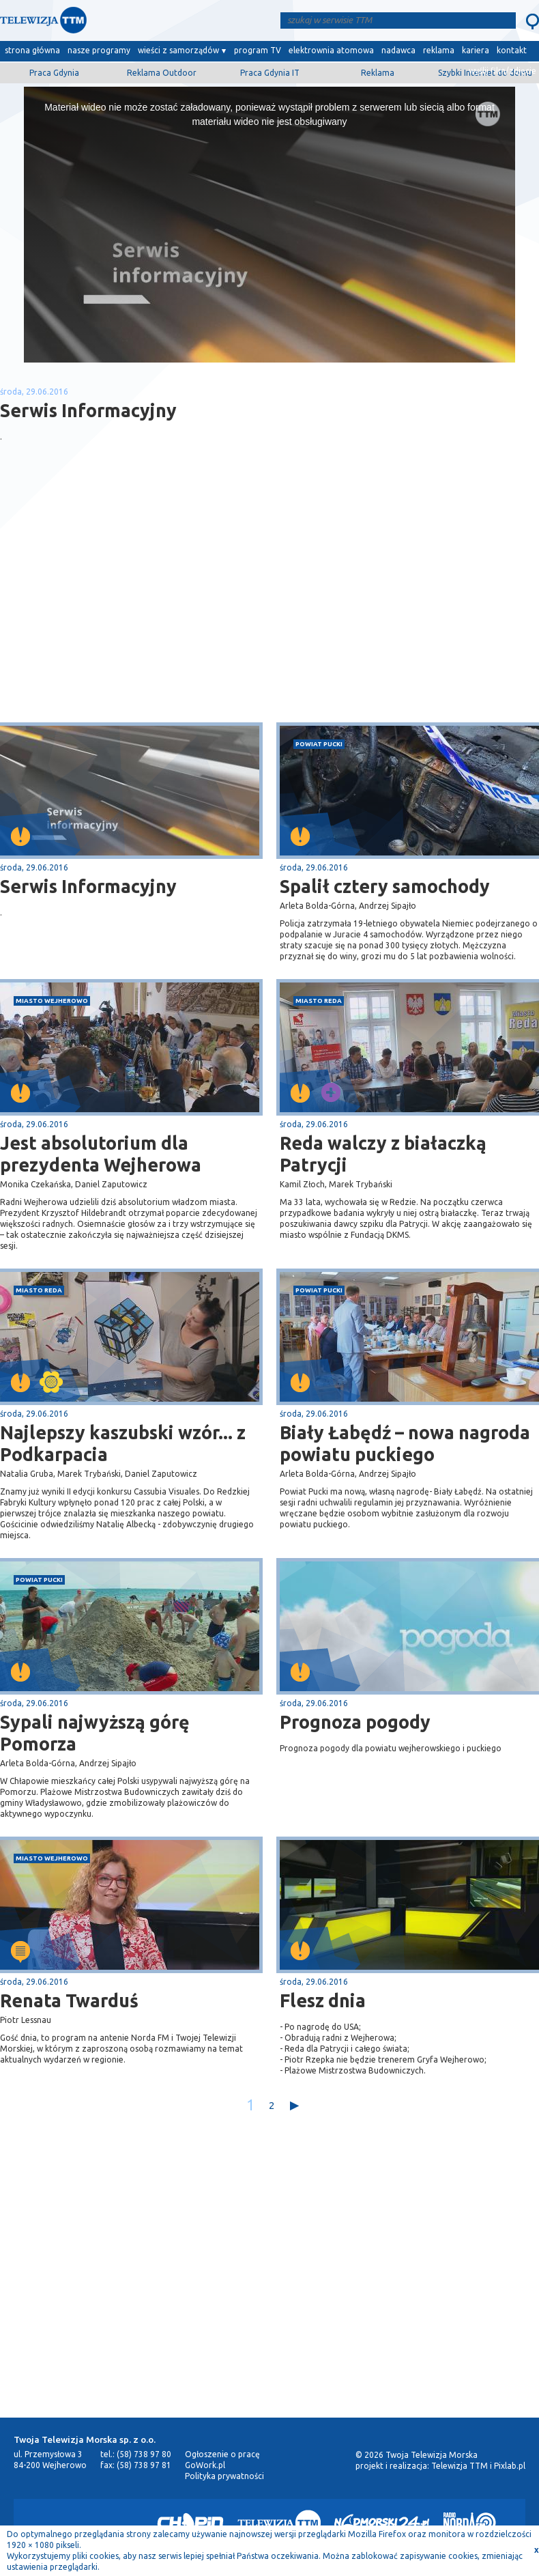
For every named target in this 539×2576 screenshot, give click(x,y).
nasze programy (99, 50)
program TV (257, 50)
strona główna (32, 50)
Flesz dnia (323, 2000)
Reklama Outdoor (161, 72)
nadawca (398, 50)
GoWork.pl (205, 2465)
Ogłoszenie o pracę (222, 2454)
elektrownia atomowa (331, 50)
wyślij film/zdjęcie (502, 70)
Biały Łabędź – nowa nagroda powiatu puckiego (405, 1443)
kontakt (512, 50)
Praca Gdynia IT (270, 72)
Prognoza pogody (355, 1722)
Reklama (377, 72)
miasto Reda (318, 1000)
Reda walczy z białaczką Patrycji (383, 1154)
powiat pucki (319, 744)
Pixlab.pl (509, 2465)
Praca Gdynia (54, 72)
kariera (475, 50)
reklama (438, 50)
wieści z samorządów (178, 50)
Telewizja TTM (459, 2465)
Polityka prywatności (224, 2476)
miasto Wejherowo (52, 1000)
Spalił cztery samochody (385, 886)
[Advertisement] (135, 613)
